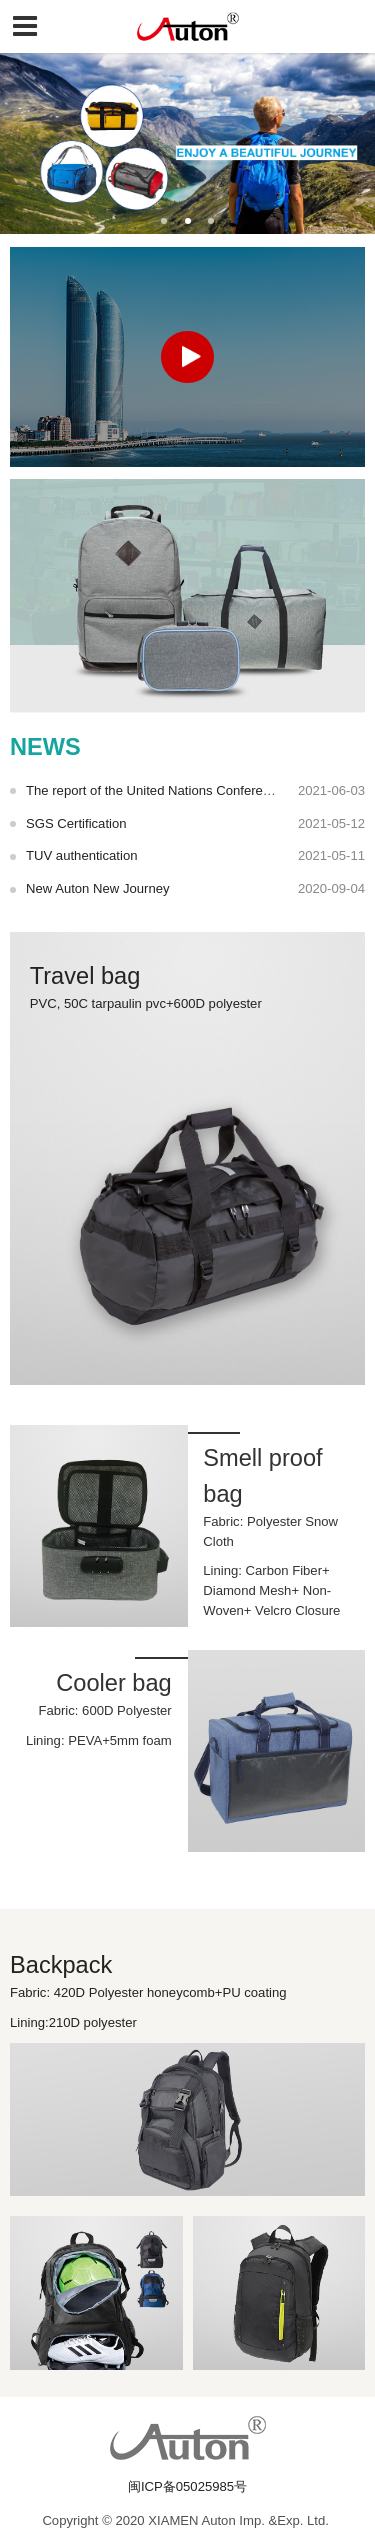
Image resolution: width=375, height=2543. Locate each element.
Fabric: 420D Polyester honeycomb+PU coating (159, 1992)
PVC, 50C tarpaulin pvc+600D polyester (148, 1003)
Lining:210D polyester (88, 2022)
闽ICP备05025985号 (187, 2486)
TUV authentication (82, 855)
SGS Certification (76, 823)
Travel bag (85, 976)
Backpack (61, 1965)
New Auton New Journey (98, 888)
